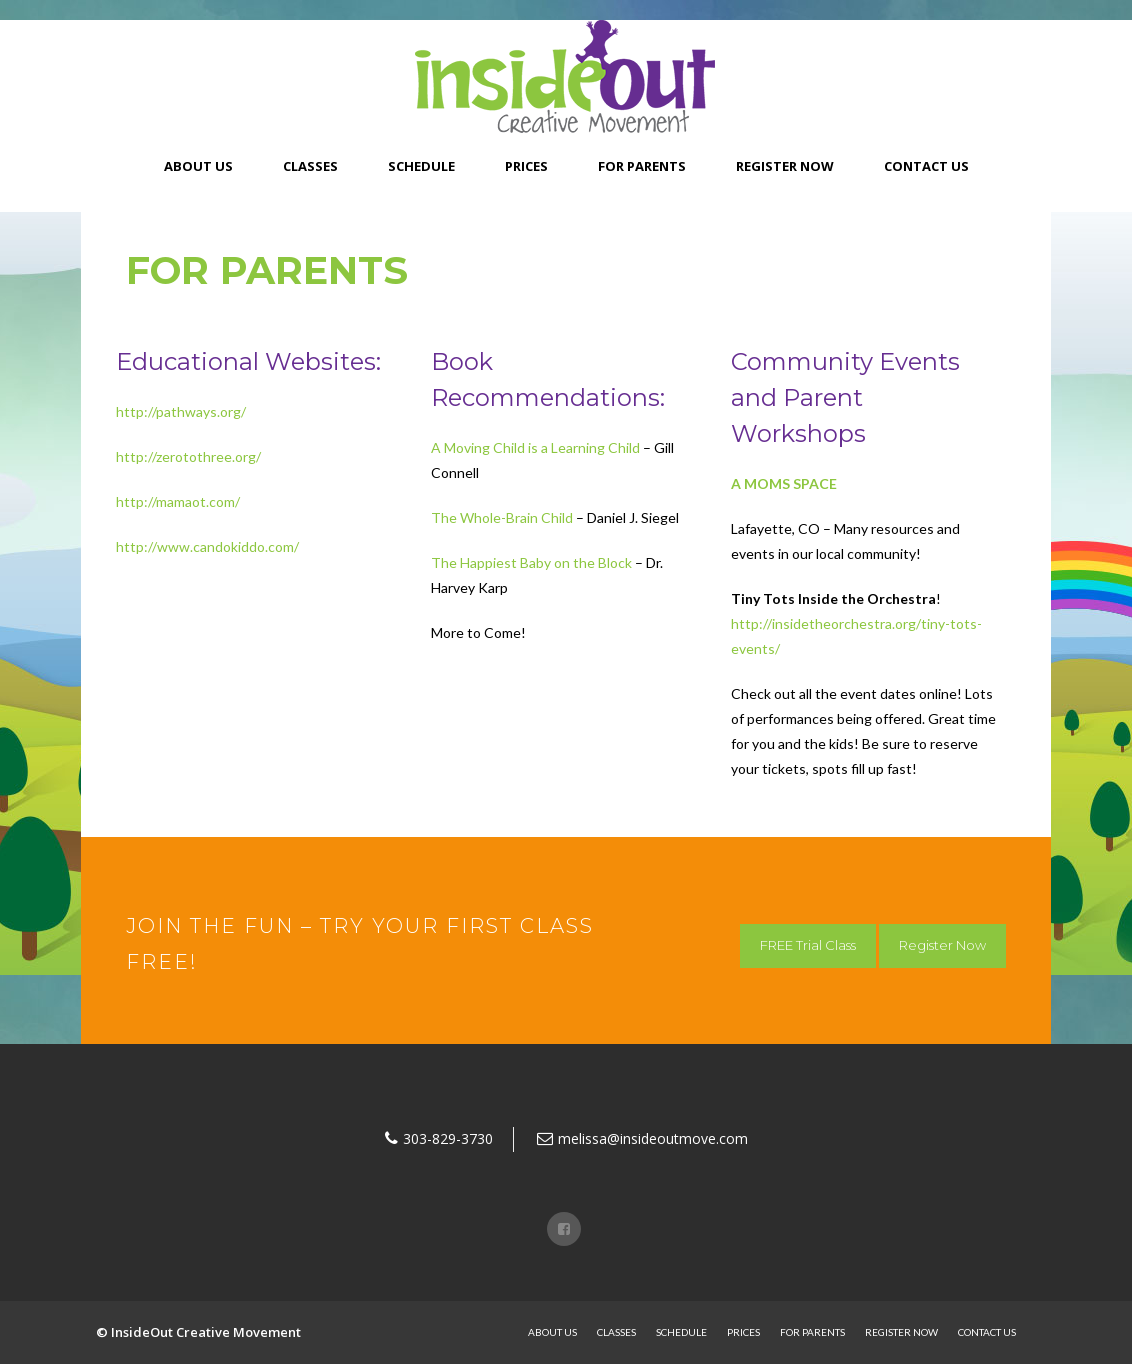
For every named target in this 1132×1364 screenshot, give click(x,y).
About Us (198, 166)
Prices (526, 166)
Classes (310, 166)
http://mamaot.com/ (178, 501)
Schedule (421, 166)
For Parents (642, 166)
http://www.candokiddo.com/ (207, 546)
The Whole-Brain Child (502, 517)
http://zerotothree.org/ (188, 456)
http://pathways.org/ (181, 411)
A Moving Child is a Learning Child (535, 447)
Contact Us (926, 166)
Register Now (785, 166)
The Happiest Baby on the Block (531, 562)
